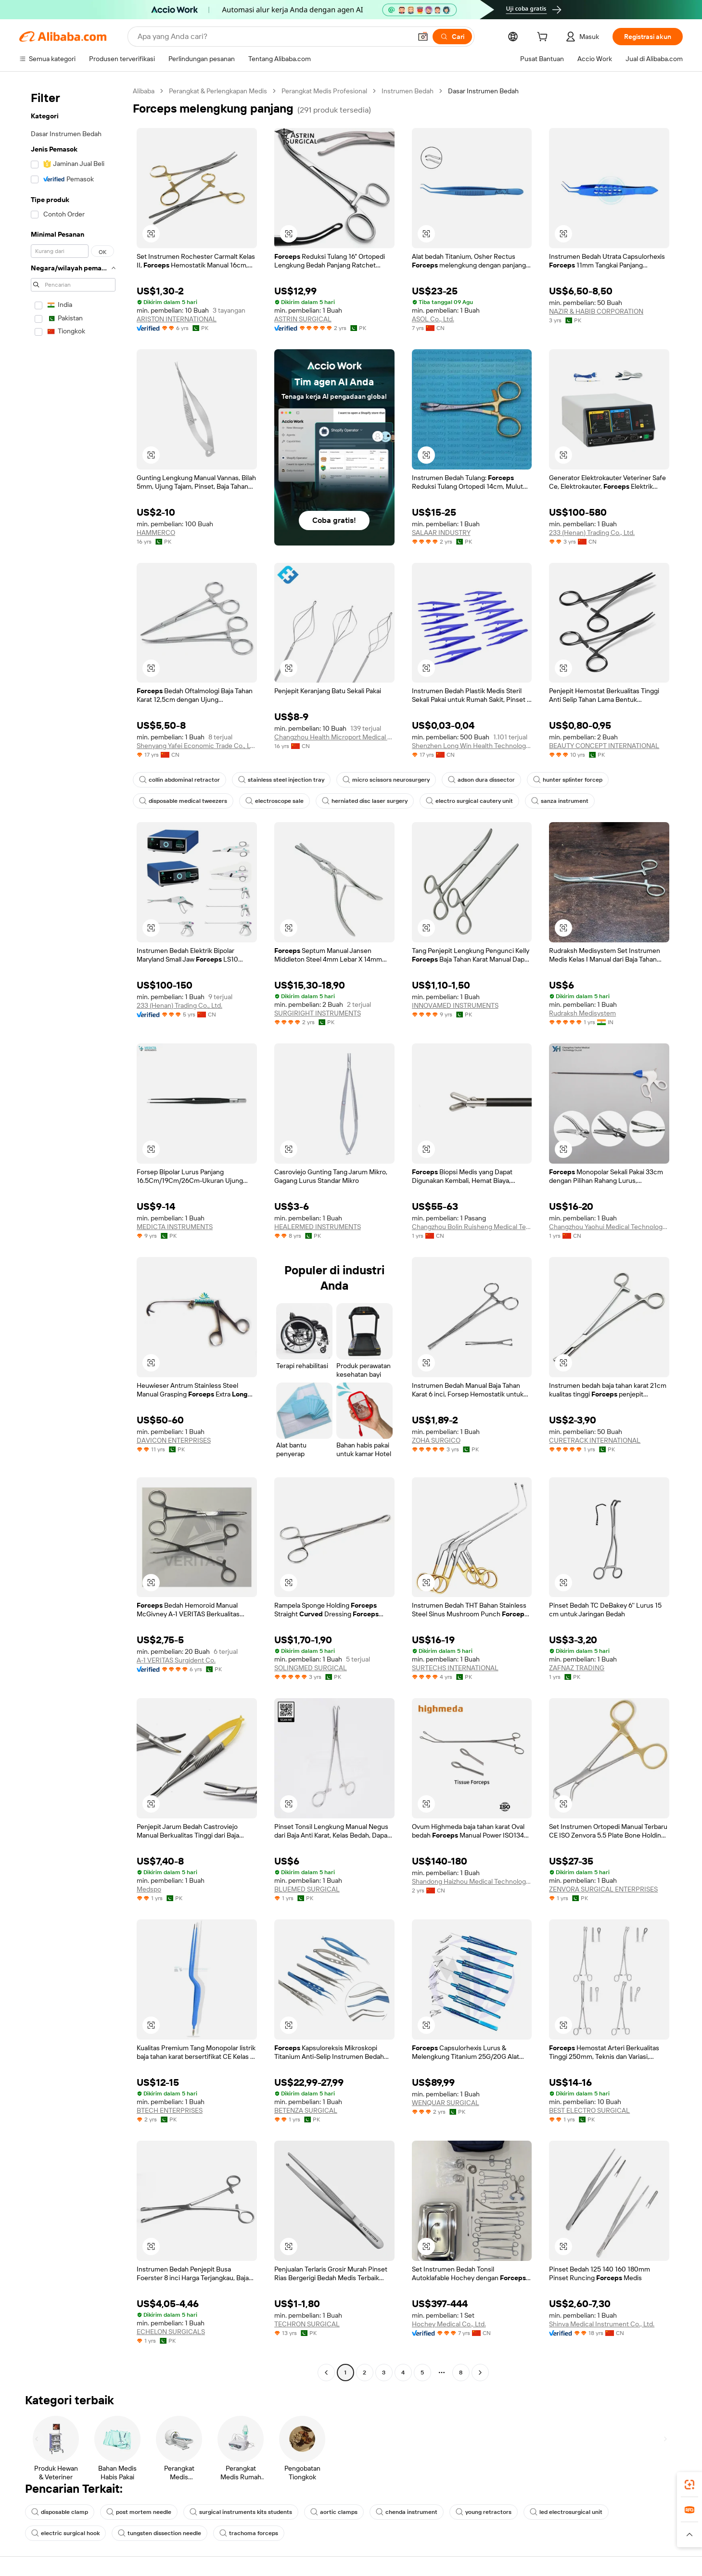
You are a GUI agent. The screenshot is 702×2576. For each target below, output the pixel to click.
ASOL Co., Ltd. (433, 319)
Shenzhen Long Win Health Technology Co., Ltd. (472, 745)
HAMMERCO (156, 532)
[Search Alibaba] (273, 36)
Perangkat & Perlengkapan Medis (218, 91)
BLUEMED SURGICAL (307, 1889)
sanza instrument (559, 801)
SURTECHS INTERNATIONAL (455, 1668)
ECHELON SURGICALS (171, 2331)
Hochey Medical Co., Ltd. (449, 2324)
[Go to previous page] (326, 2372)
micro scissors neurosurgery (386, 780)
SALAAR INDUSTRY (441, 532)
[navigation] (73, 1233)
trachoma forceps (248, 2533)
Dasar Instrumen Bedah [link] (483, 91)
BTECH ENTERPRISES (170, 2110)
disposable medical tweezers (183, 801)
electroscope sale (274, 801)
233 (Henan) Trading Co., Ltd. (592, 532)
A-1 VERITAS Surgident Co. (176, 1660)
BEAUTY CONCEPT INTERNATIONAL (604, 745)
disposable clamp (59, 2512)
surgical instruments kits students (241, 2512)
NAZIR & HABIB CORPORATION (596, 311)
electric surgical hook (65, 2533)
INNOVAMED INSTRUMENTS (455, 1005)
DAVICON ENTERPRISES (174, 1440)
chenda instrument (406, 2512)
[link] (689, 2484)
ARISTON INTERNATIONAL (177, 319)
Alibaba (143, 91)
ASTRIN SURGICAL (303, 319)
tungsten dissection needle (159, 2533)
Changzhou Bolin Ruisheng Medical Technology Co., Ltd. (472, 1227)
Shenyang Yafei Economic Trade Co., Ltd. (197, 745)
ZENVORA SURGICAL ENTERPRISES (603, 1889)
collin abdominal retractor (179, 780)
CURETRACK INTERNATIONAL (594, 1440)
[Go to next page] (480, 2372)
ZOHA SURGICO (436, 1440)
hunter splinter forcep (567, 780)
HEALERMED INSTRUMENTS (317, 1227)
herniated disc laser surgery (365, 801)
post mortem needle (138, 2512)
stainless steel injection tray (281, 780)
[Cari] (452, 36)
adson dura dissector (481, 780)
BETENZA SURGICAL (305, 2110)
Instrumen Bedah (408, 91)
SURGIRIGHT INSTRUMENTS (317, 1013)
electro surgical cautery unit (469, 801)
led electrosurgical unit (566, 2512)
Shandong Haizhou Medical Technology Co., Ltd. (472, 1881)
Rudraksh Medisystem (582, 1013)
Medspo (149, 1889)
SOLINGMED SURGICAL (310, 1668)
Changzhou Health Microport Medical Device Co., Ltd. (334, 737)
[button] (423, 36)
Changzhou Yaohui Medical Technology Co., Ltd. (609, 1227)
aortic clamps (333, 2512)
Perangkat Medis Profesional (324, 91)
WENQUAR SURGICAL (445, 2102)
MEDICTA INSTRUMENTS (175, 1227)
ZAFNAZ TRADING (576, 1668)
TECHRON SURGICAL (307, 2324)
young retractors (483, 2512)
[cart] (544, 38)
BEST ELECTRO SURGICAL (589, 2110)
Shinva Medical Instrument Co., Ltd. (601, 2324)
